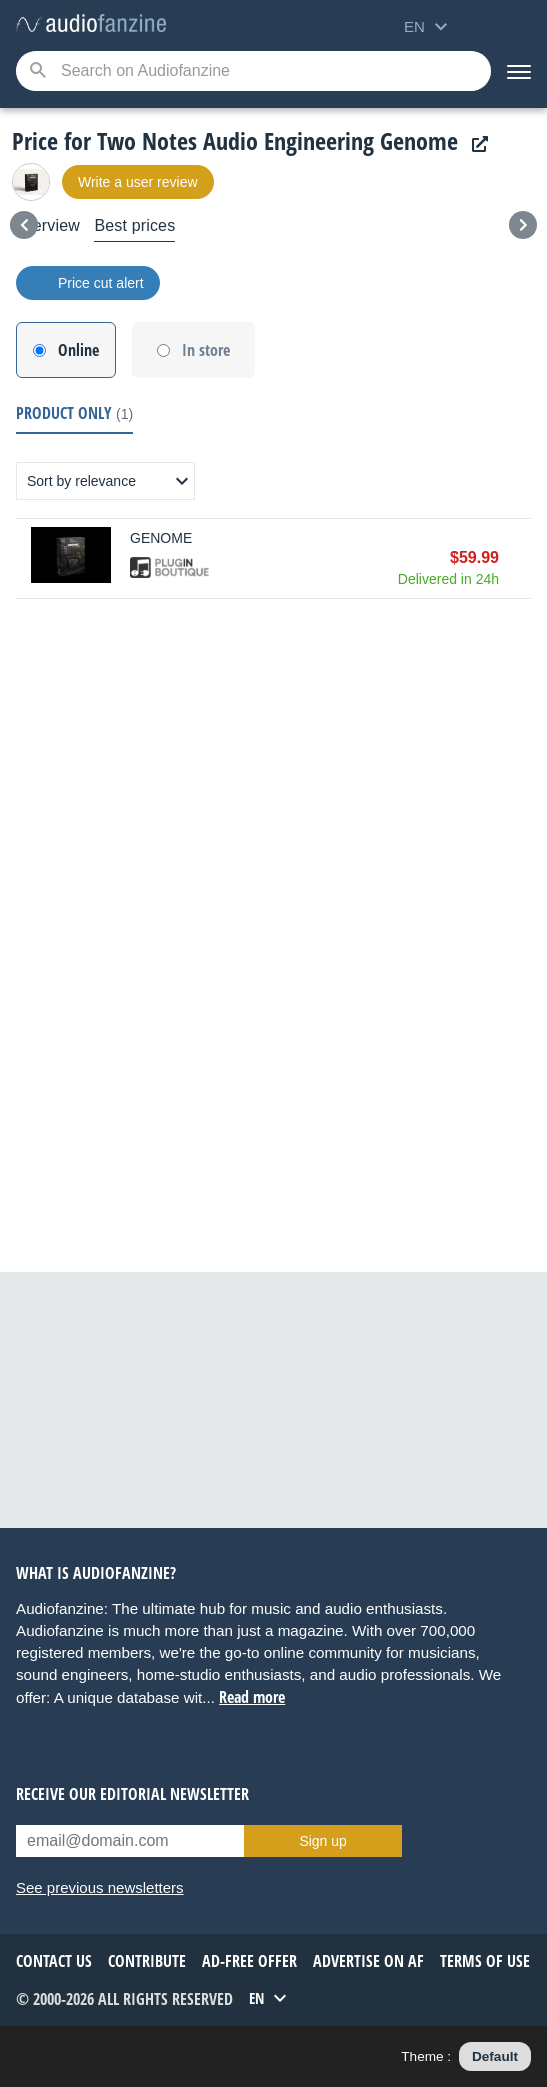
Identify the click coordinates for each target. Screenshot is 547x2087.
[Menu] (519, 71)
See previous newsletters (100, 1887)
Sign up (322, 1841)
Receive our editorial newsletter (132, 1794)
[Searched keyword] (253, 71)
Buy (521, 558)
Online (78, 350)
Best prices (134, 225)
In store (206, 350)
